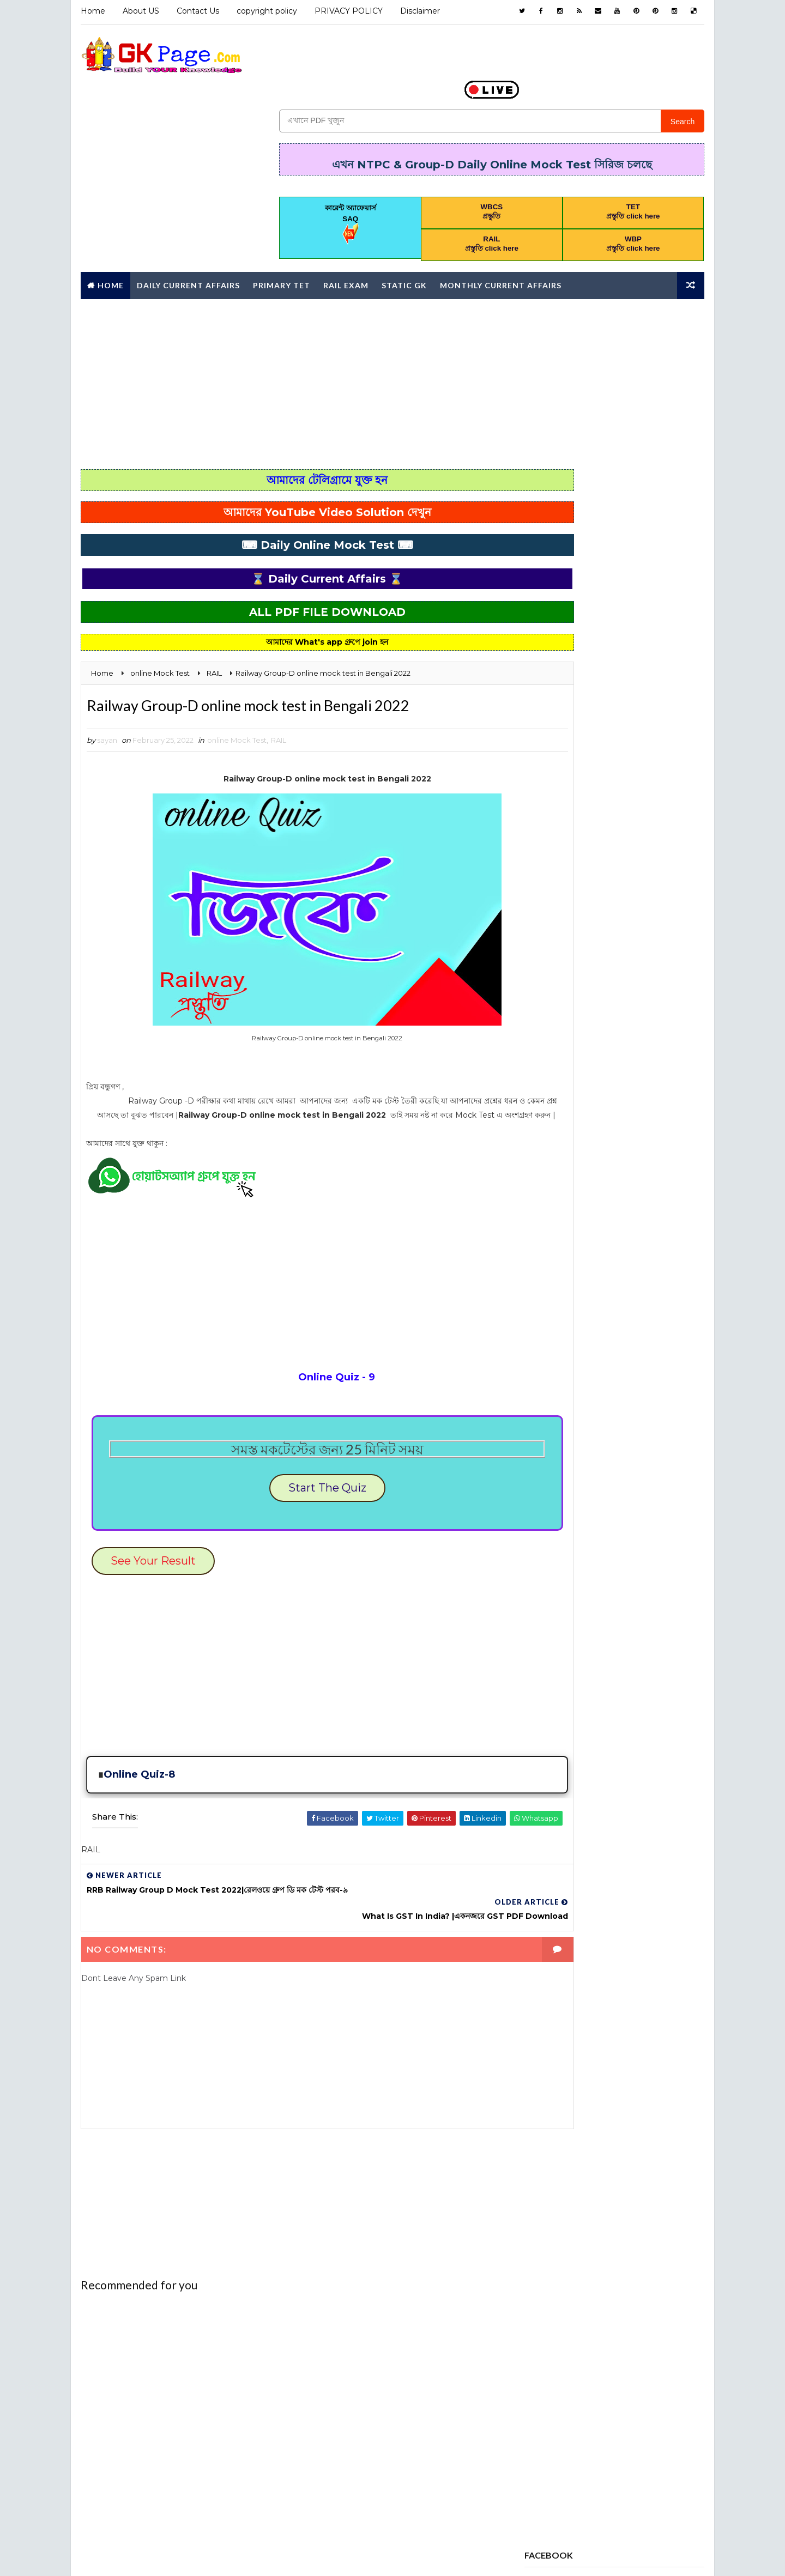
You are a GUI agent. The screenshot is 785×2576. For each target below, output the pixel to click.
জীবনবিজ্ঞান (547, 1407)
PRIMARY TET (554, 1292)
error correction (566, 1102)
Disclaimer (418, 11)
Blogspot (271, 2556)
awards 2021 (555, 968)
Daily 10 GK (634, 1044)
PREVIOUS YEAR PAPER (570, 1273)
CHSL (540, 1025)
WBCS (542, 1350)
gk (536, 1159)
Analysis (548, 949)
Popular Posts (616, 489)
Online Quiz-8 (138, 1756)
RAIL (277, 698)
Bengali (546, 987)
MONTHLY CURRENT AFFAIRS (580, 1197)
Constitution (558, 1044)
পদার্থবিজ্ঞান (609, 1407)
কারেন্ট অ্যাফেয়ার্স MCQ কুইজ (569, 1388)
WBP (595, 1350)
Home (91, 11)
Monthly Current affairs (499, 239)
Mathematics (644, 1178)
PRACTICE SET (556, 1254)
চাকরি (650, 1388)
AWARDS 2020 (618, 949)
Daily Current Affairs (186, 239)
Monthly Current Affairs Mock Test (601, 1216)
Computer (597, 1025)
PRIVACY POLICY (347, 11)
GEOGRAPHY (644, 1121)
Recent (556, 487)
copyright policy (265, 11)
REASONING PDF (559, 1312)
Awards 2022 (633, 968)
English (662, 1064)
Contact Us (196, 11)
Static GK (402, 239)
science (629, 1312)
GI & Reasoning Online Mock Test (594, 1140)
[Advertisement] (392, 338)
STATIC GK (549, 1331)
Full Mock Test (561, 1121)
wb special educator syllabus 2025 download (614, 707)
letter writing (561, 1178)
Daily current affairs (572, 1064)
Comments (676, 487)
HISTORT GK (597, 1159)
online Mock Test (235, 698)
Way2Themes (175, 2556)
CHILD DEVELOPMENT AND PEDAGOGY (596, 1006)
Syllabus (618, 1331)
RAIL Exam (344, 239)
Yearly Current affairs (575, 1369)
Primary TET (280, 239)
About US (139, 11)
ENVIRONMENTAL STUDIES (577, 1083)
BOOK (600, 987)
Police (649, 1235)
